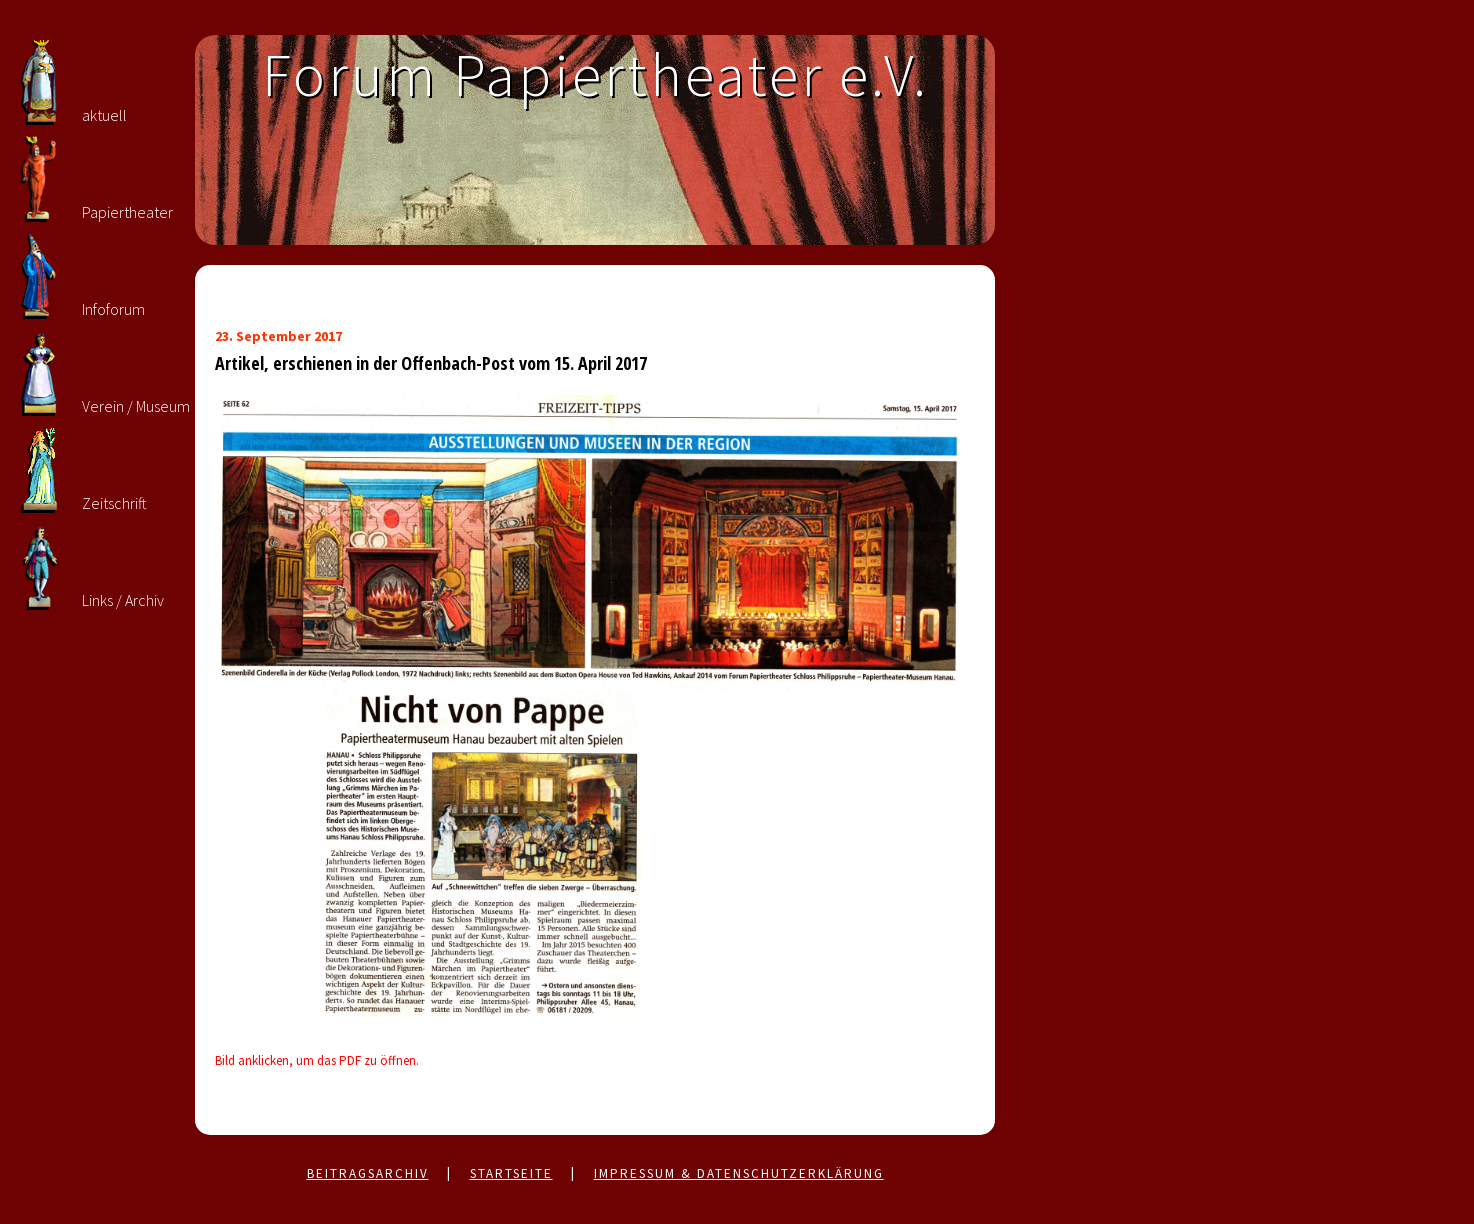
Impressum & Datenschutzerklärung (739, 1173)
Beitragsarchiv (368, 1173)
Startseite (511, 1173)
